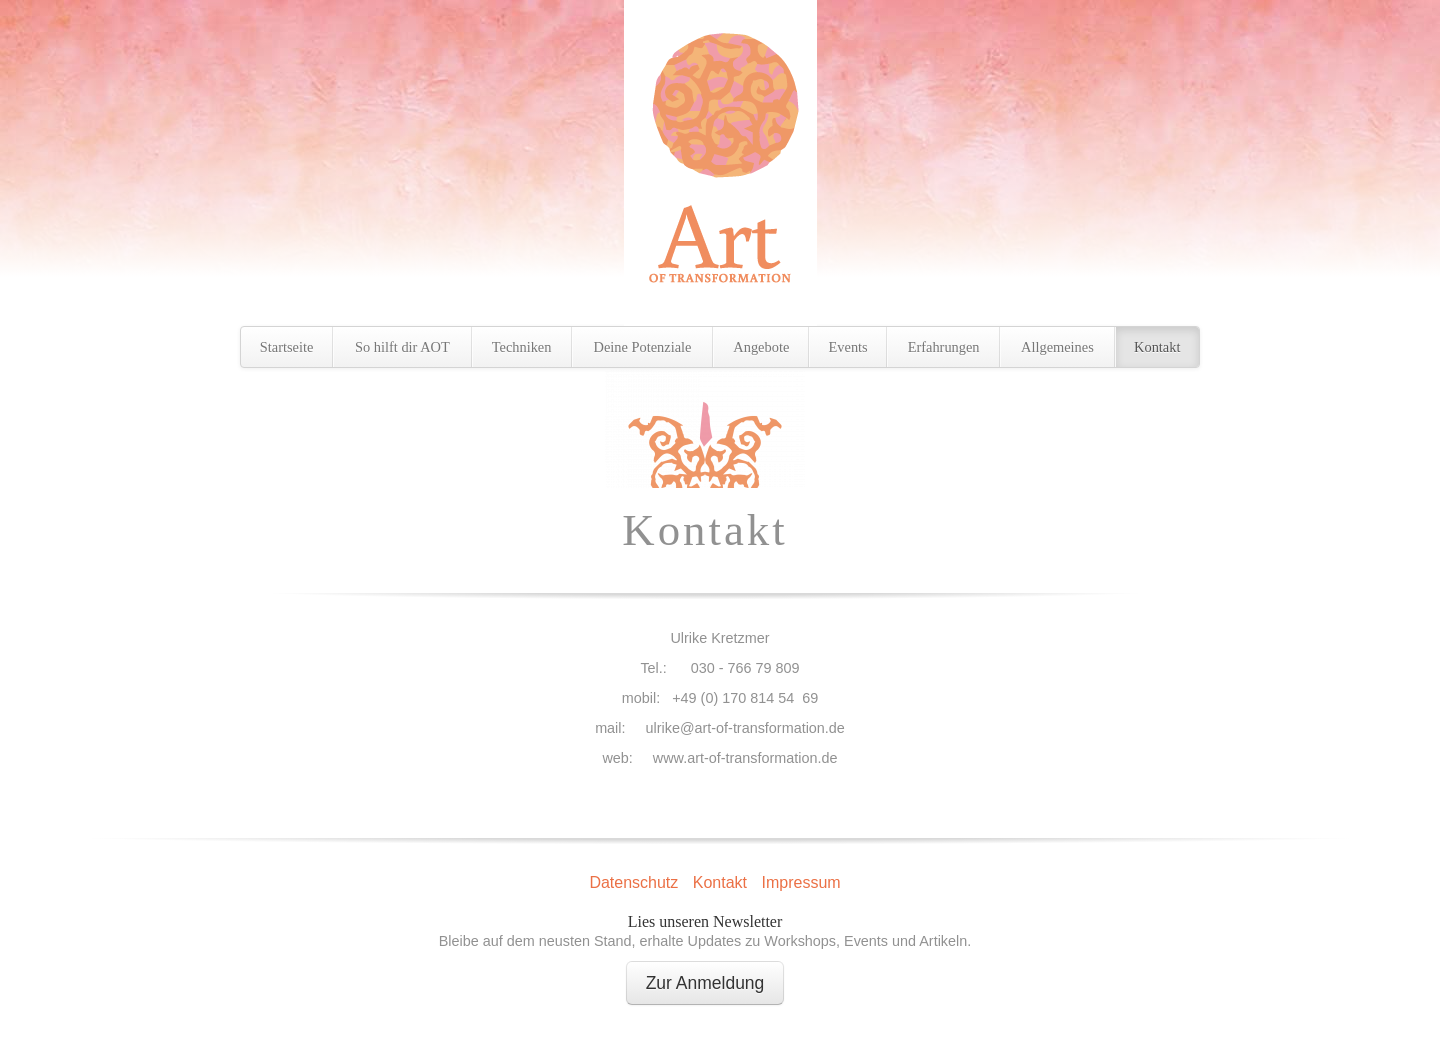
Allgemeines (1057, 347)
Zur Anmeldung (705, 983)
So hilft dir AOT (402, 347)
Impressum (800, 882)
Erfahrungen (944, 347)
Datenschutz (633, 882)
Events (848, 347)
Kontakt (1157, 347)
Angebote (761, 347)
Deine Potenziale (643, 347)
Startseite (287, 347)
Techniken (522, 347)
